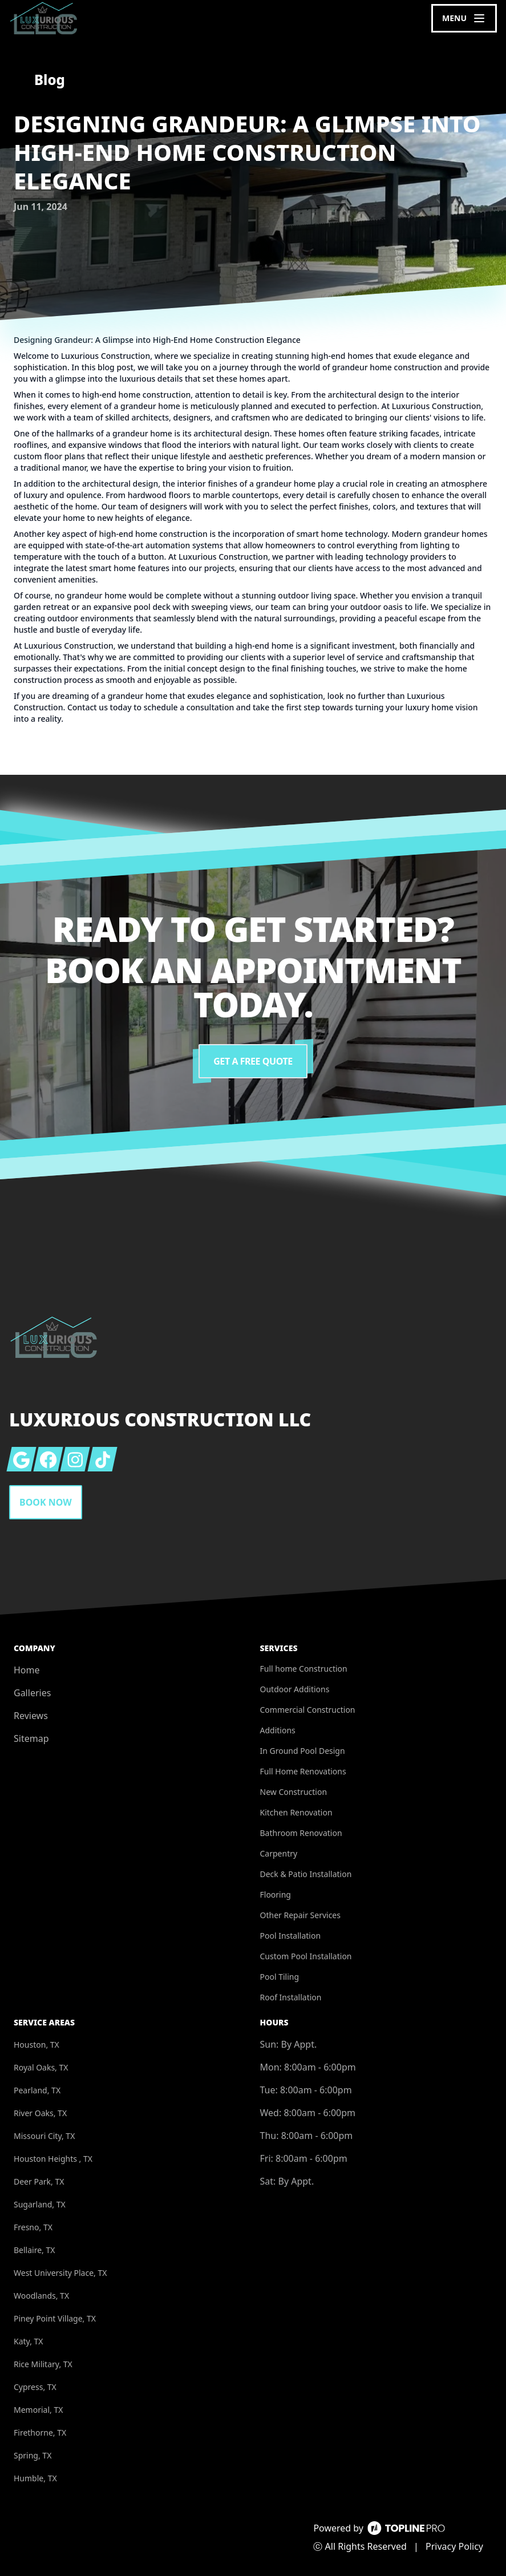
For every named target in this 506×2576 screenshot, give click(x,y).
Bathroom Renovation (301, 1832)
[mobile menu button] (464, 18)
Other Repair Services (300, 1915)
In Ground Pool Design (302, 1750)
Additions (277, 1730)
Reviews (31, 1715)
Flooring (275, 1894)
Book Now (45, 1502)
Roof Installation (291, 1997)
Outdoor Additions (295, 1689)
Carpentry (279, 1853)
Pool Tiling (279, 1976)
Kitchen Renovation (296, 1812)
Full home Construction (303, 1668)
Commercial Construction (307, 1709)
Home (27, 1670)
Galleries (32, 1693)
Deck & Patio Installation (306, 1874)
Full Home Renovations (303, 1771)
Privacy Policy (454, 2546)
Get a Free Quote (252, 1061)
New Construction (293, 1791)
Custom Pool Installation (306, 1956)
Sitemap (31, 1738)
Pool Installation (290, 1935)
